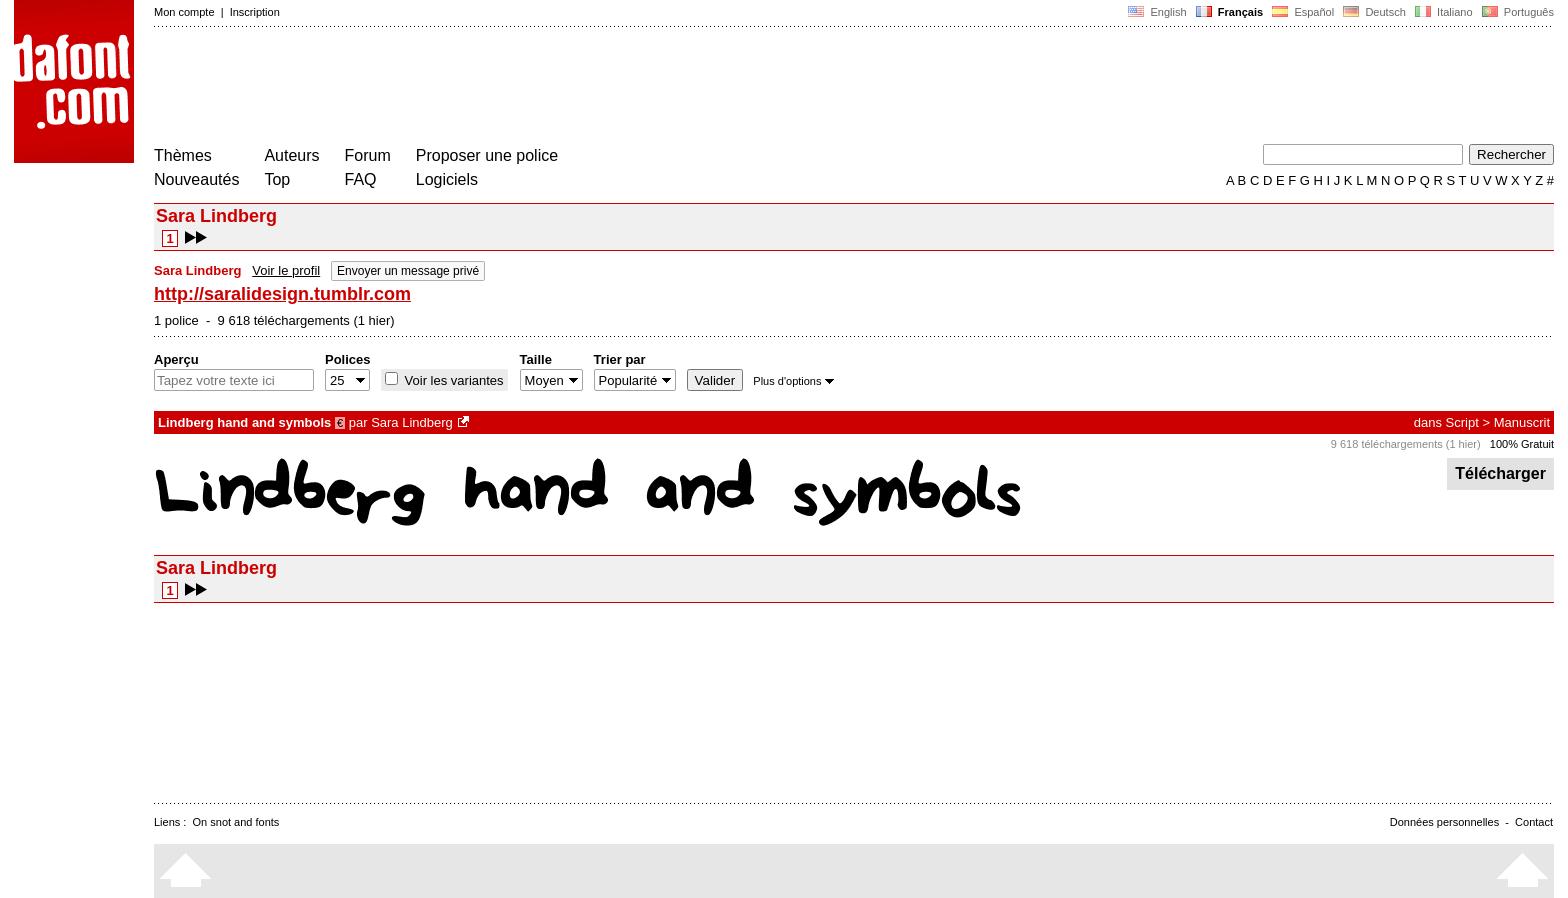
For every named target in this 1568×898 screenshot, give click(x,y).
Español (1303, 12)
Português (1516, 12)
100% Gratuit (1522, 444)
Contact (1534, 822)
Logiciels (447, 179)
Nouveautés (196, 179)
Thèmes (183, 155)
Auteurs (291, 155)
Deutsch (1374, 12)
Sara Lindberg (412, 422)
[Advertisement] (518, 88)
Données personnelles (1444, 822)
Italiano (1444, 12)
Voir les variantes (452, 380)
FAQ (361, 179)
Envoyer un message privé (408, 271)
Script (1462, 422)
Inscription (255, 12)
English (1157, 12)
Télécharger (1500, 473)
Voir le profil (286, 270)
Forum (368, 155)
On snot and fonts (236, 822)
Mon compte (184, 12)
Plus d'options (793, 381)
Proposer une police (487, 155)
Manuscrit (1522, 422)
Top (277, 179)
